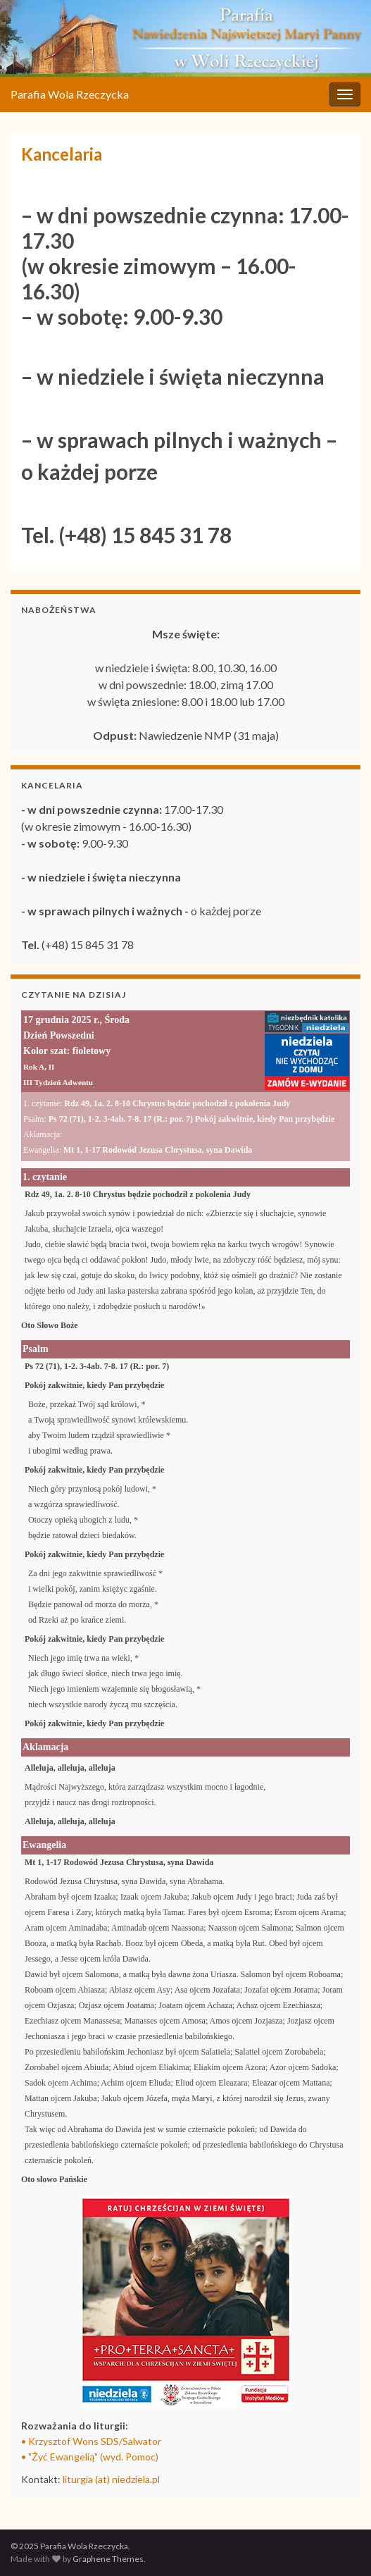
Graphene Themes (108, 2558)
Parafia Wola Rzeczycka (70, 94)
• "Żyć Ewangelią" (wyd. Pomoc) (89, 2457)
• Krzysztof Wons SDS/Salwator (91, 2441)
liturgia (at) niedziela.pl (111, 2479)
